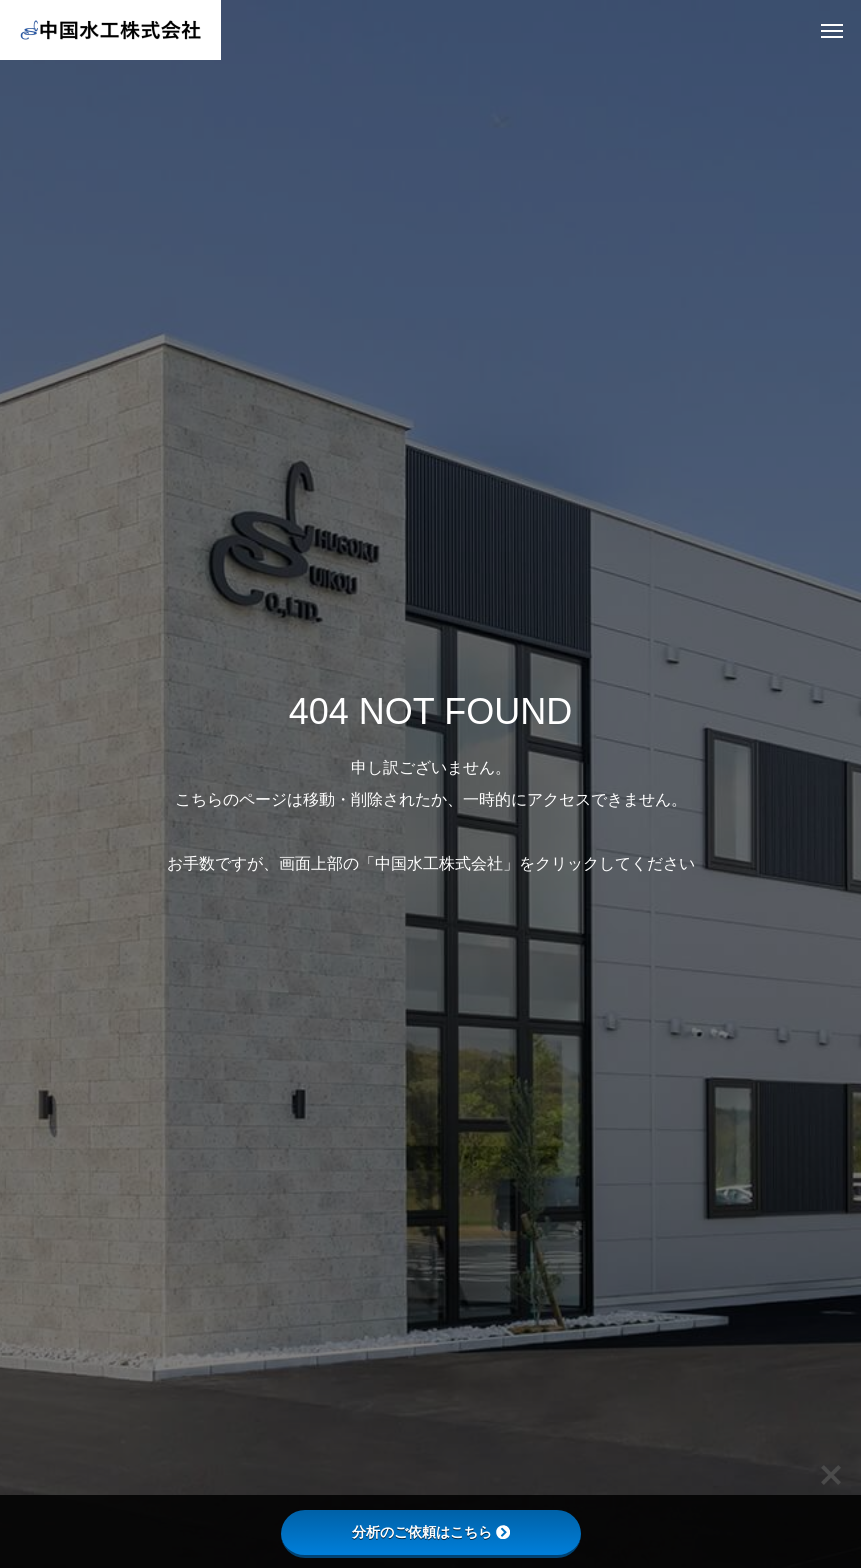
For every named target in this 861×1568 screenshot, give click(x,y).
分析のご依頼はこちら (431, 1532)
